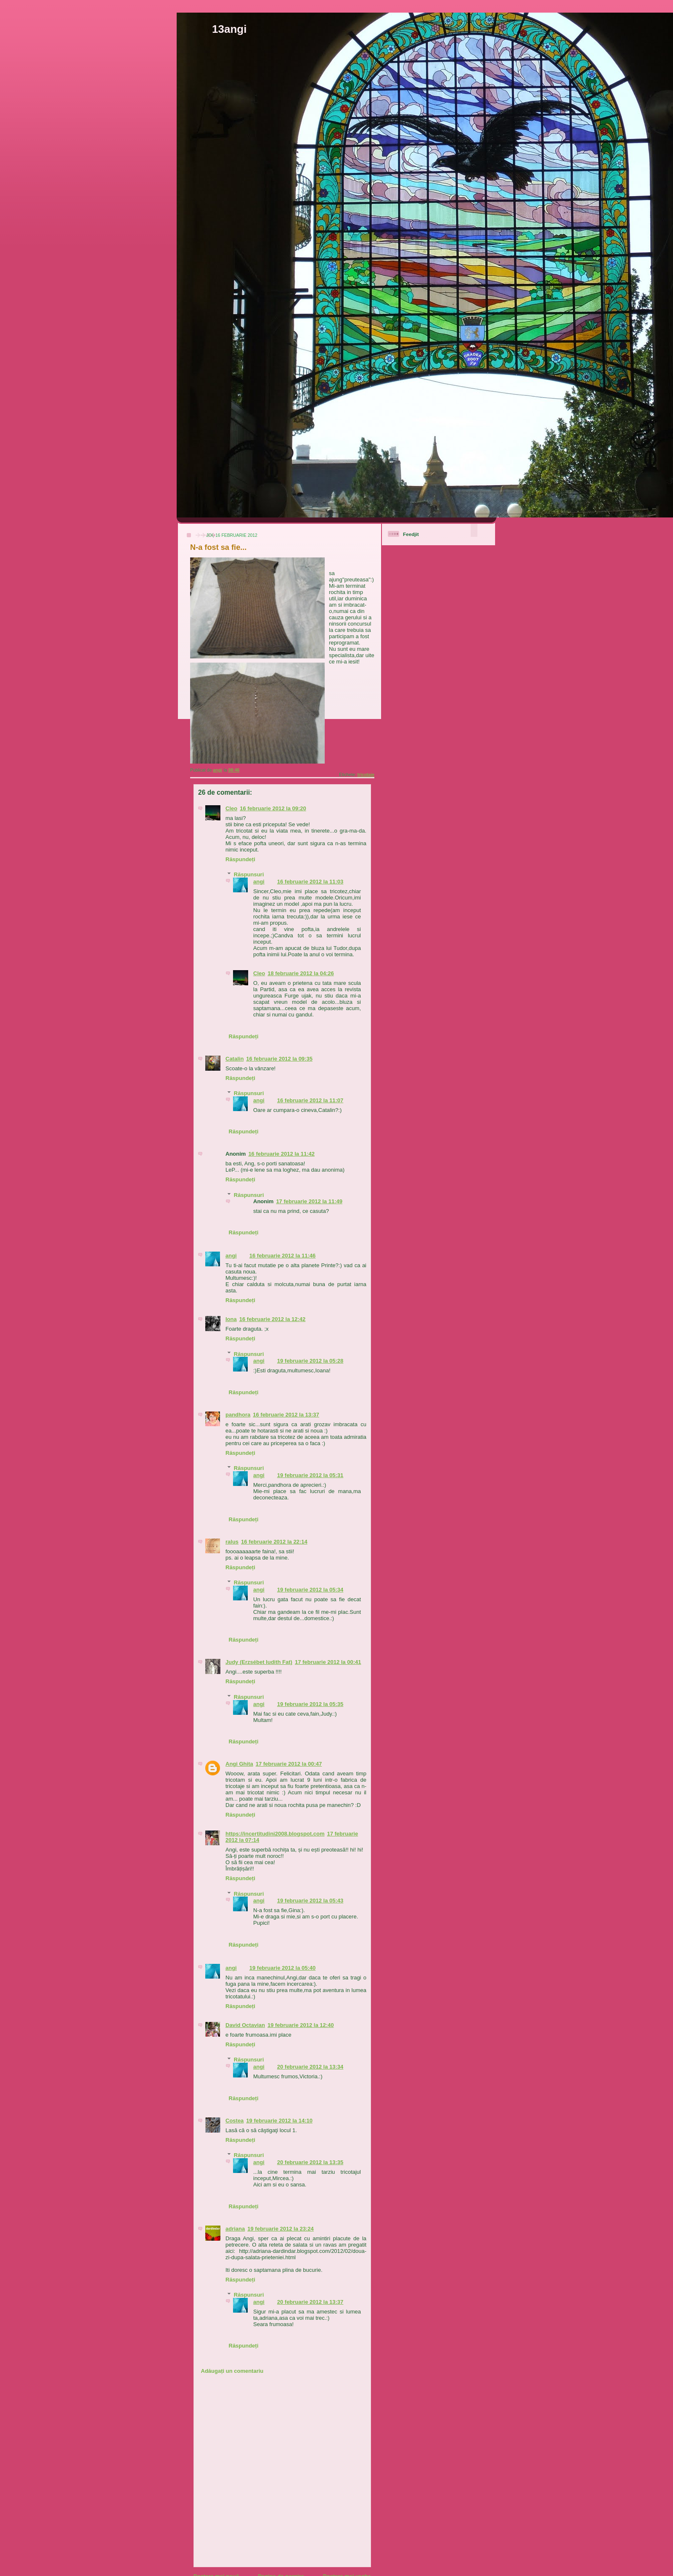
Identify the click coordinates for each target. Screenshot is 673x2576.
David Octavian (245, 2025)
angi (259, 881)
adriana (235, 2229)
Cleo (231, 808)
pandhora (237, 1414)
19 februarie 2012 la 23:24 (280, 2229)
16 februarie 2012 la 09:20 (273, 808)
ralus (231, 1542)
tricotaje (366, 774)
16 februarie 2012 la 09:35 (279, 1059)
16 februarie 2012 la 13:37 (286, 1414)
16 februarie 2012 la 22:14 (274, 1542)
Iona (231, 1319)
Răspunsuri (249, 874)
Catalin (234, 1059)
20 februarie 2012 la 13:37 (310, 2302)
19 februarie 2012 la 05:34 (310, 1589)
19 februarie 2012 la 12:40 (301, 2025)
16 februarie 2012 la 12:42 (272, 1319)
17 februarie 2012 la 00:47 (289, 1764)
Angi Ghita (239, 1764)
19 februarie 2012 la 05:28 (310, 1361)
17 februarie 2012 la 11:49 (309, 1201)
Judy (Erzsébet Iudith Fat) (258, 1662)
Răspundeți (240, 859)
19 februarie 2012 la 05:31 (310, 1475)
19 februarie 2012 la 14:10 (279, 2120)
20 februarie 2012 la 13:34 (310, 2067)
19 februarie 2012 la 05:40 (282, 1968)
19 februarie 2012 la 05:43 (310, 1900)
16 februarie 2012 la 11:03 (310, 881)
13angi (229, 29)
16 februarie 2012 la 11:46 (282, 1255)
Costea (234, 2120)
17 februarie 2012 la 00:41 (328, 1662)
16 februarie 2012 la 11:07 (310, 1100)
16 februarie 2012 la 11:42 (281, 1154)
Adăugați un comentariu (232, 2371)
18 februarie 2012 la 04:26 (301, 973)
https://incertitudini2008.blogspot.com (274, 1834)
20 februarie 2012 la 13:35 (310, 2162)
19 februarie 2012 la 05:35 (310, 1704)
